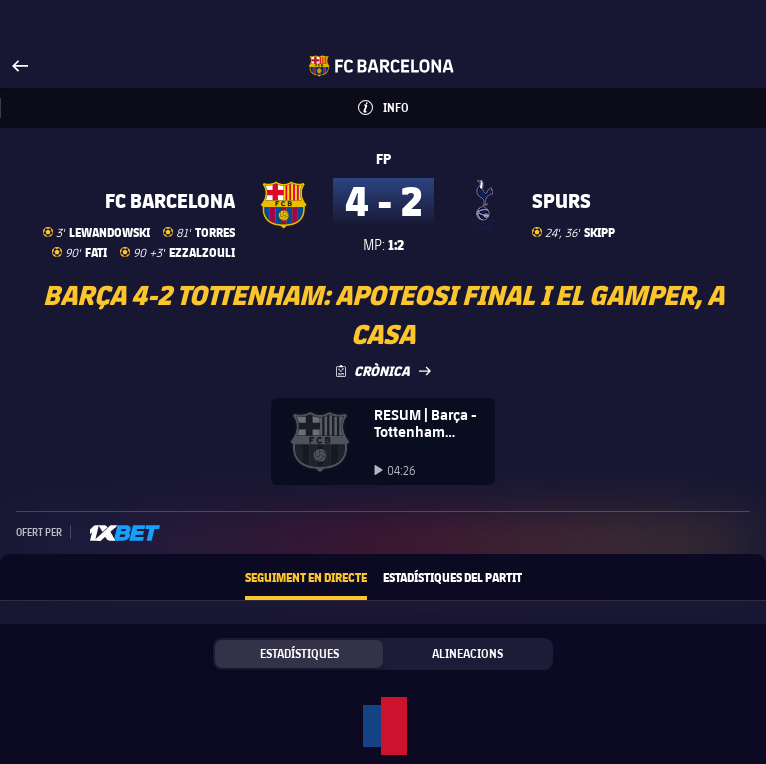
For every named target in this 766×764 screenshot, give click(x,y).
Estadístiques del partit (452, 577)
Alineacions (467, 653)
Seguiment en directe (306, 577)
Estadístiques (299, 653)
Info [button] (405, 101)
